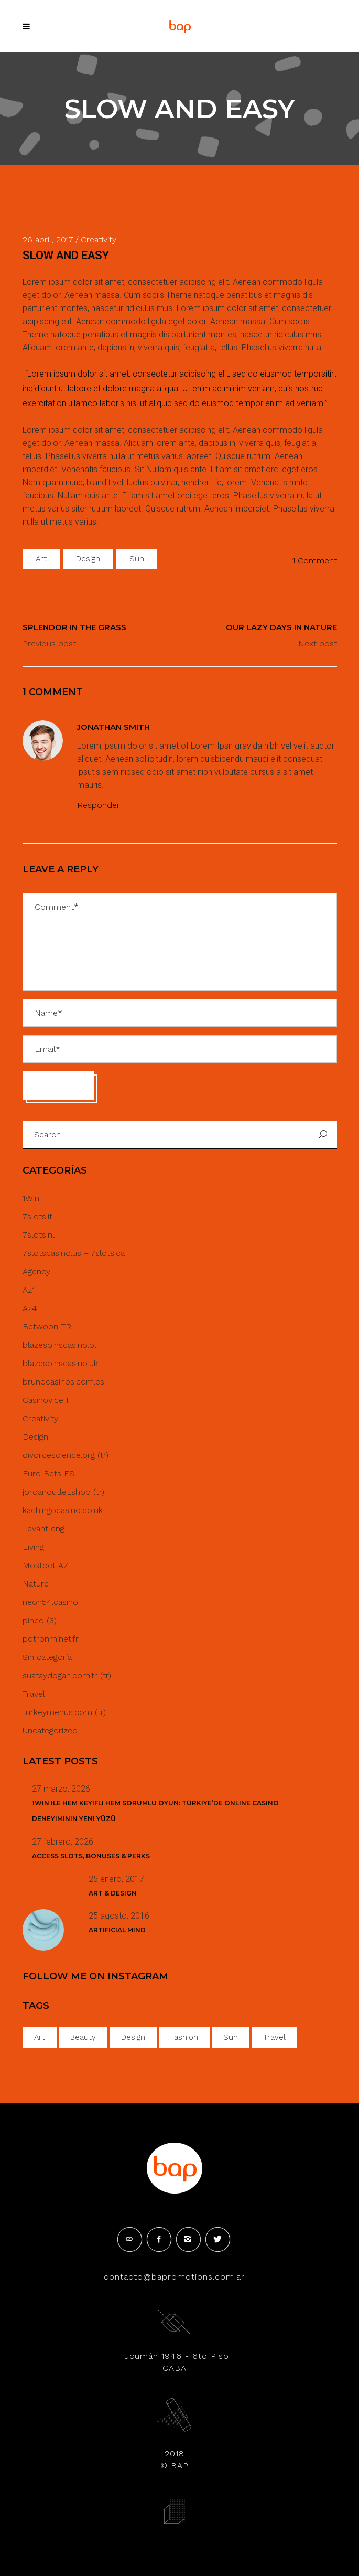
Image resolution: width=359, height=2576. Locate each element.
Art (41, 558)
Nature (36, 1584)
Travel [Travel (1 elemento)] (274, 2037)
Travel (34, 1694)
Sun (136, 558)
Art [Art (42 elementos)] (39, 2037)
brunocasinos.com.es (63, 1382)
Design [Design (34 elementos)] (133, 2037)
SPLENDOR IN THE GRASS (74, 627)
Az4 (30, 1308)
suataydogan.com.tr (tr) (67, 1675)
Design (88, 558)
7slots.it (37, 1216)
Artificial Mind (117, 1930)
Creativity (40, 1418)
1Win (31, 1198)
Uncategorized (50, 1731)
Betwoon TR (47, 1327)
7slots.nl (39, 1235)
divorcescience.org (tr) (65, 1455)
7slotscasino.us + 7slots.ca (74, 1253)
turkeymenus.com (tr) (64, 1712)
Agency (36, 1271)
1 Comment (314, 561)
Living (33, 1547)
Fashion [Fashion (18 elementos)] (184, 2037)
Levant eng (43, 1529)
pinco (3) (40, 1620)
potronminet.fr (51, 1639)
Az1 (29, 1290)
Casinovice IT (48, 1400)
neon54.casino (50, 1602)
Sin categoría (47, 1657)
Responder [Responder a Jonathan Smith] (98, 805)
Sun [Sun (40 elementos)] (230, 2037)
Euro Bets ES (48, 1473)
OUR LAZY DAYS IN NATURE (281, 627)
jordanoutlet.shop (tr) (63, 1492)
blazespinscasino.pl (59, 1345)
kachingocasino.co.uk (63, 1510)
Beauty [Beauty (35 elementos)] (83, 2037)
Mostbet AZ (46, 1565)
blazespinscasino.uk (60, 1363)
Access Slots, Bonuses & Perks (91, 1856)
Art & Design (113, 1893)
